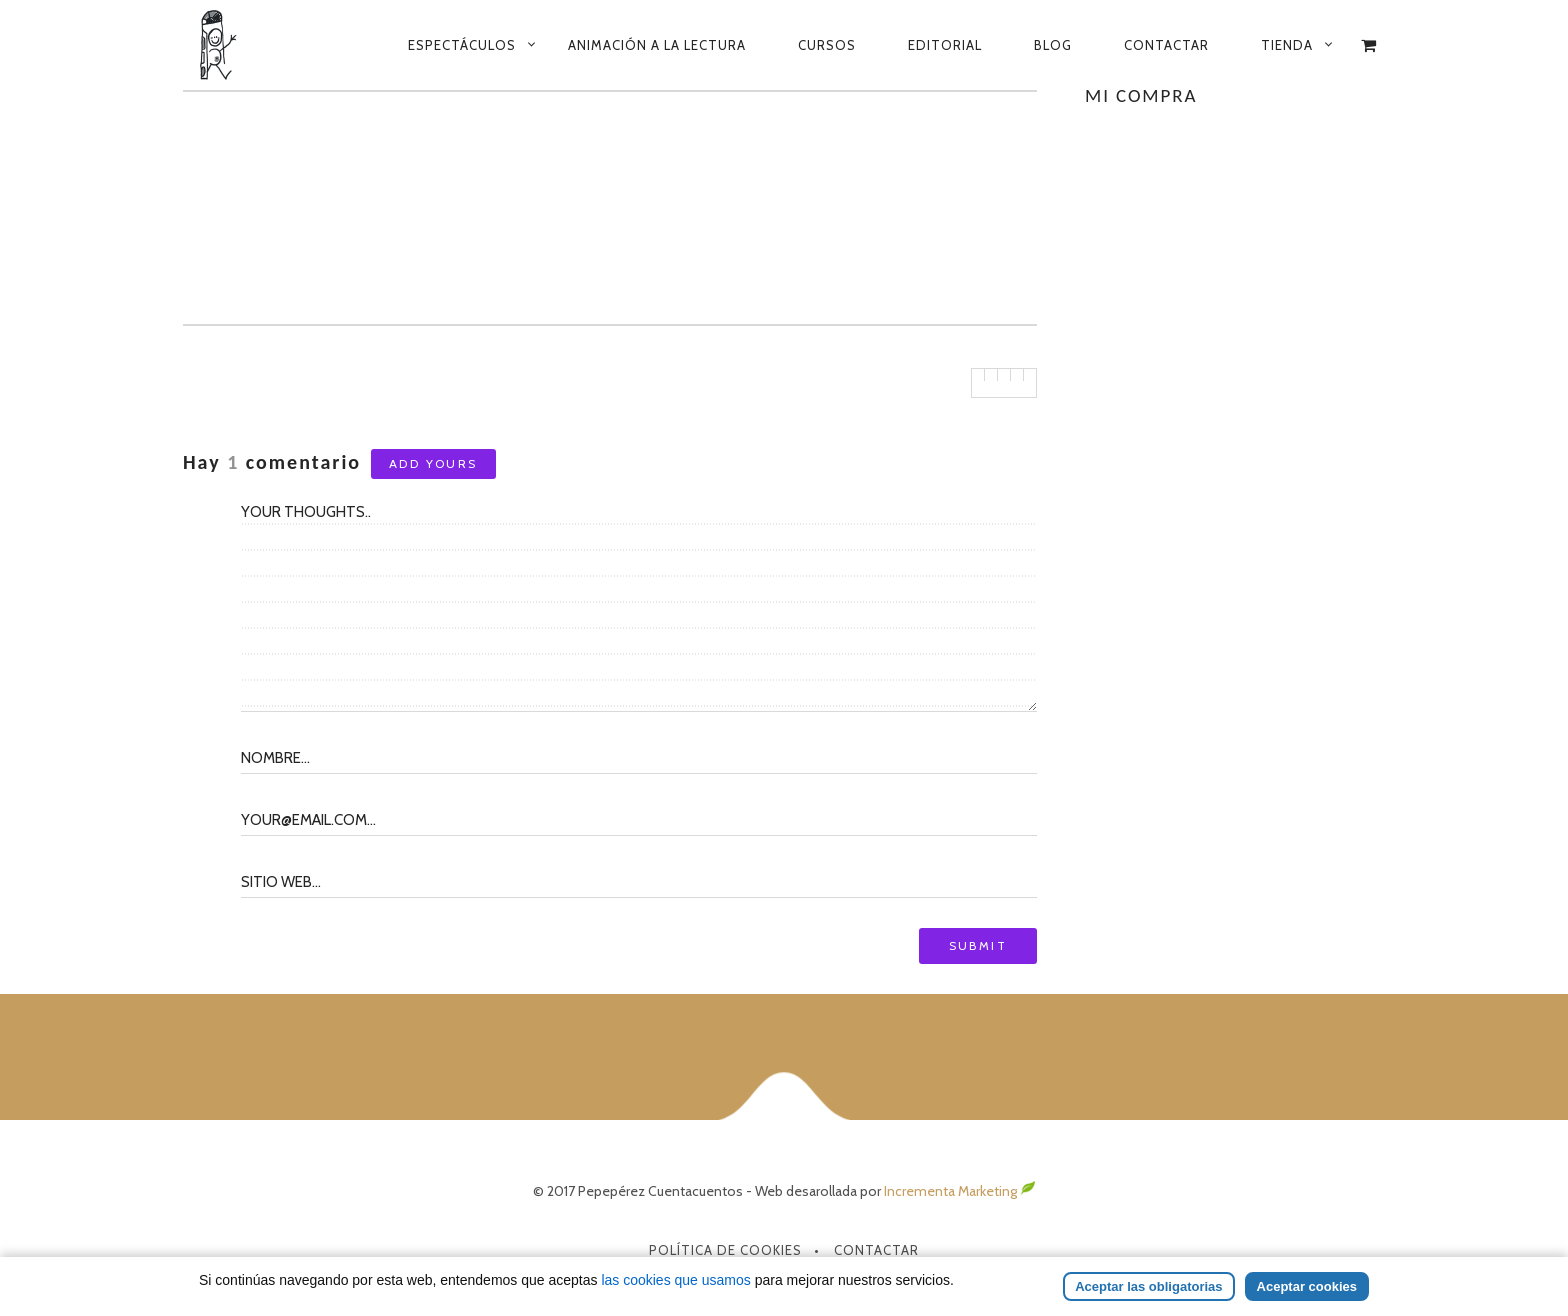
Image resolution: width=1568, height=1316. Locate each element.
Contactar (1166, 45)
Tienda (1287, 45)
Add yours (433, 463)
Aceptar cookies (1307, 1286)
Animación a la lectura (657, 45)
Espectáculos (462, 45)
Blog (1053, 45)
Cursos (827, 45)
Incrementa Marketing (960, 1191)
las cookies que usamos (675, 1280)
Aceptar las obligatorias (1148, 1286)
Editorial (945, 45)
